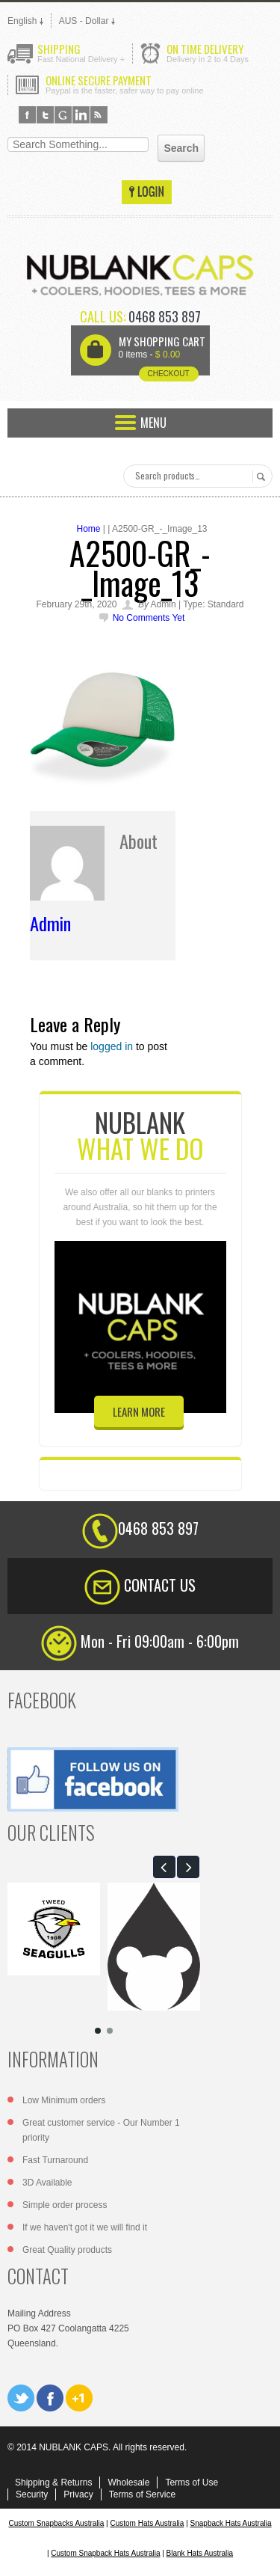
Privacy (78, 2494)
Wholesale (128, 2482)
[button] (164, 1867)
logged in (111, 1046)
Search (258, 476)
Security (32, 2494)
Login (147, 192)
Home (88, 529)
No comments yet (149, 618)
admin (50, 923)
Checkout (168, 373)
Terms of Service (142, 2494)
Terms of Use (191, 2482)
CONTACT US (160, 1585)
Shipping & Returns (53, 2482)
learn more (139, 1411)
